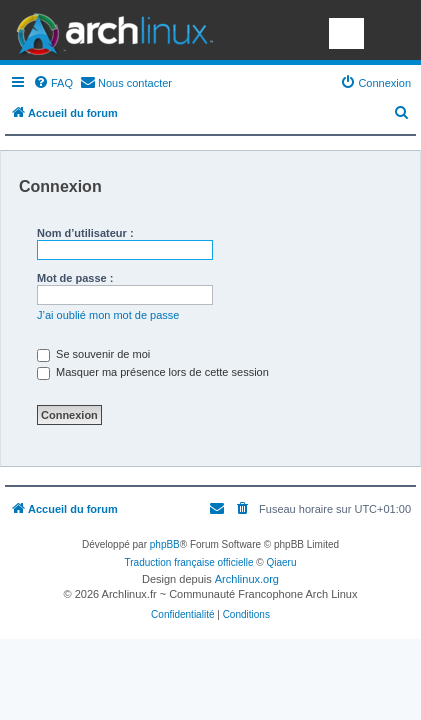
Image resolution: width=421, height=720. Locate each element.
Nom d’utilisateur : (85, 233)
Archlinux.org (247, 579)
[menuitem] (53, 83)
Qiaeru (281, 562)
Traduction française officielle (189, 562)
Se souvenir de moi (93, 354)
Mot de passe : (75, 278)
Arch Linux (110, 30)
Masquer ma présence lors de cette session (153, 372)
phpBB (165, 544)
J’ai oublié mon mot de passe (108, 315)
